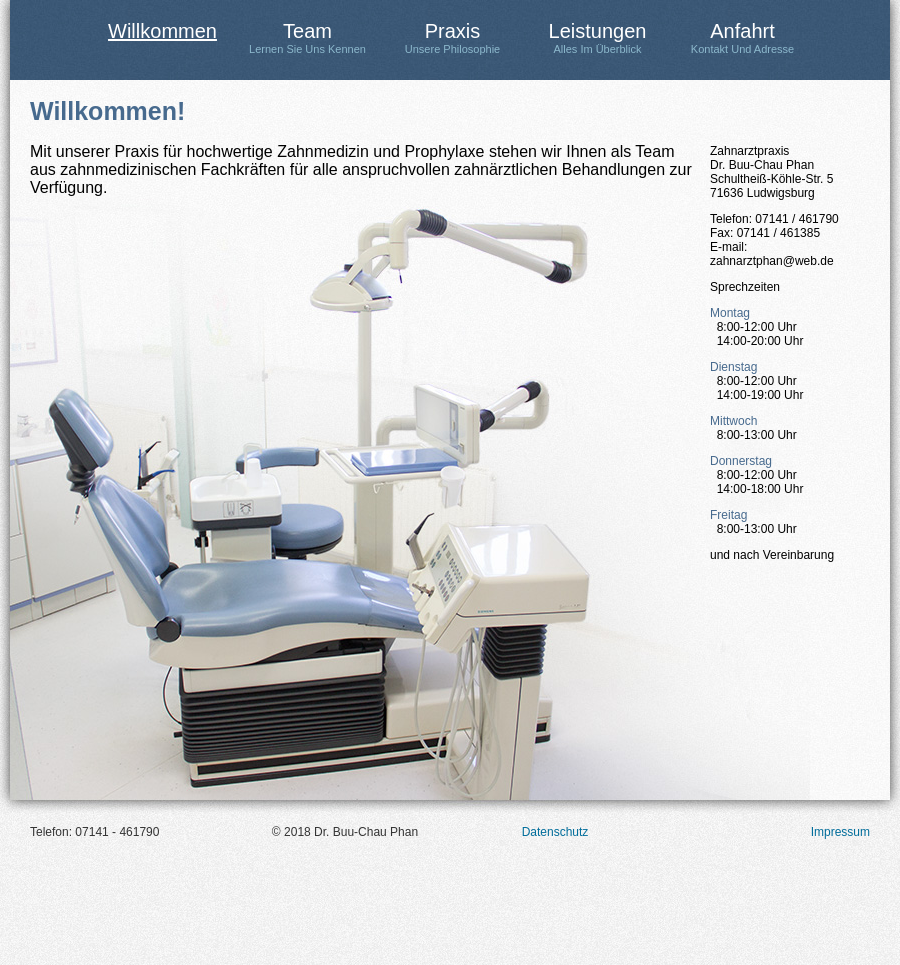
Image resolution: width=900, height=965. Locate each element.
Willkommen (162, 31)
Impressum (840, 832)
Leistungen (598, 37)
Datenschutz (555, 832)
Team (307, 37)
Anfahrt (742, 37)
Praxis (452, 37)
